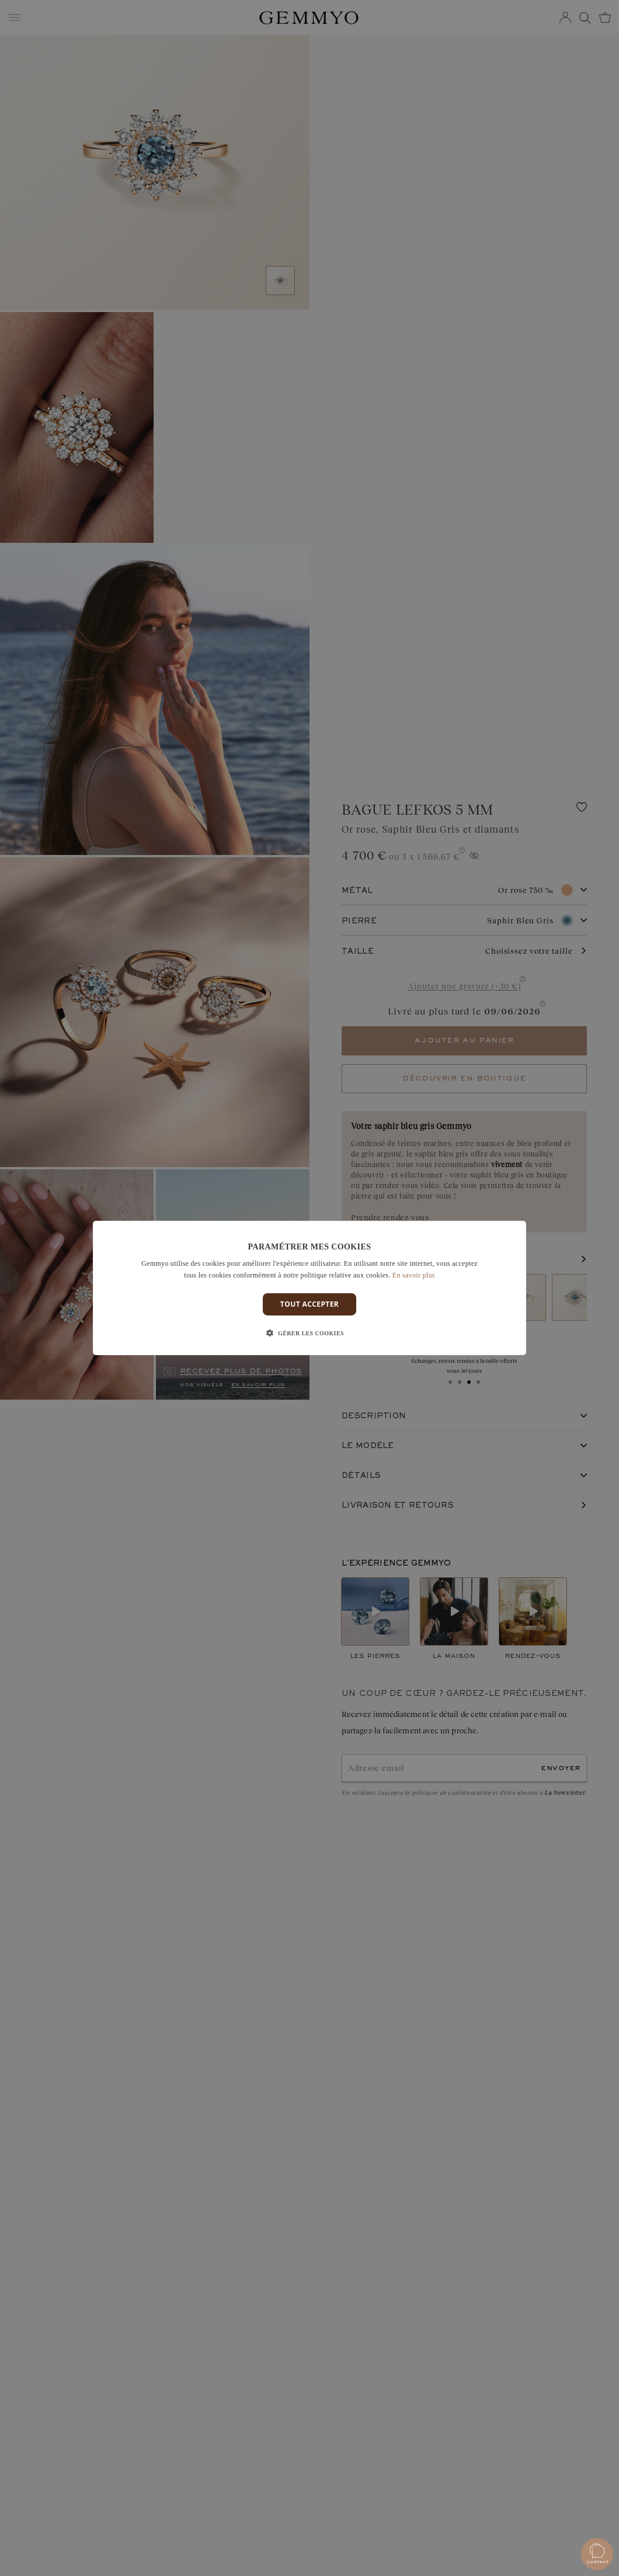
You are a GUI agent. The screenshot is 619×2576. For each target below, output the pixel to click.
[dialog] (309, 1288)
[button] (309, 1333)
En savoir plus (413, 1275)
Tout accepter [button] (309, 1304)
